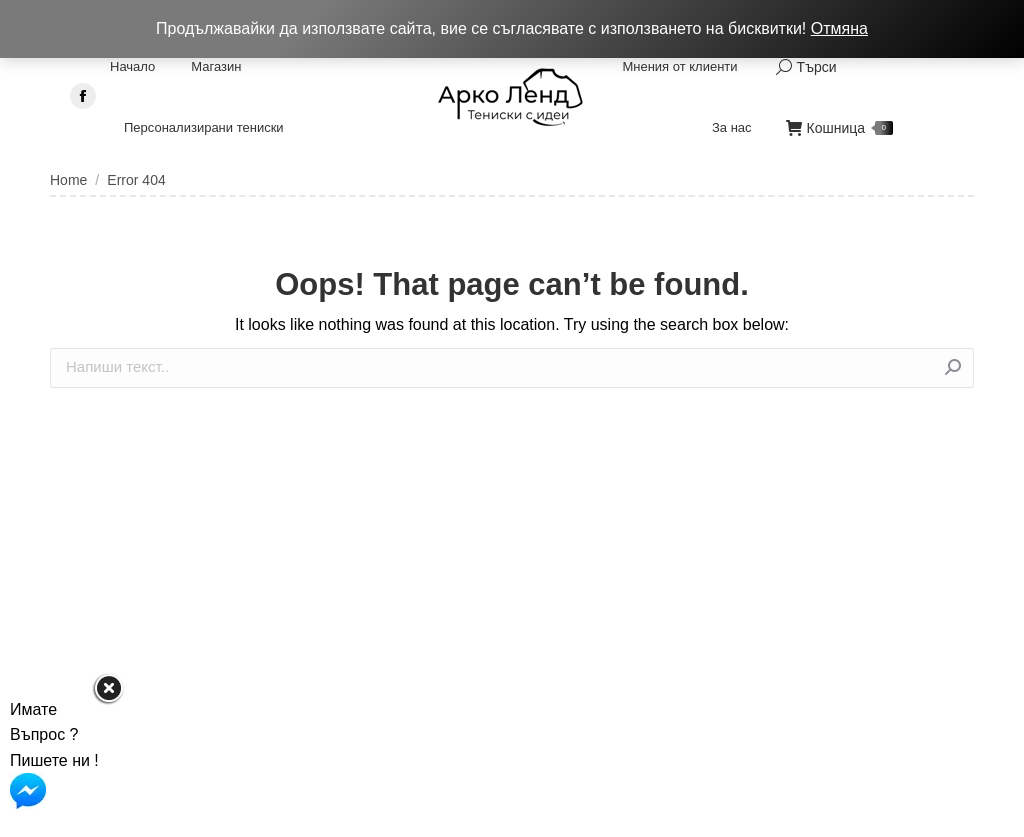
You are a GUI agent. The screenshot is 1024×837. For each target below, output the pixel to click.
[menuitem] (132, 66)
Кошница (840, 128)
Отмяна (839, 28)
